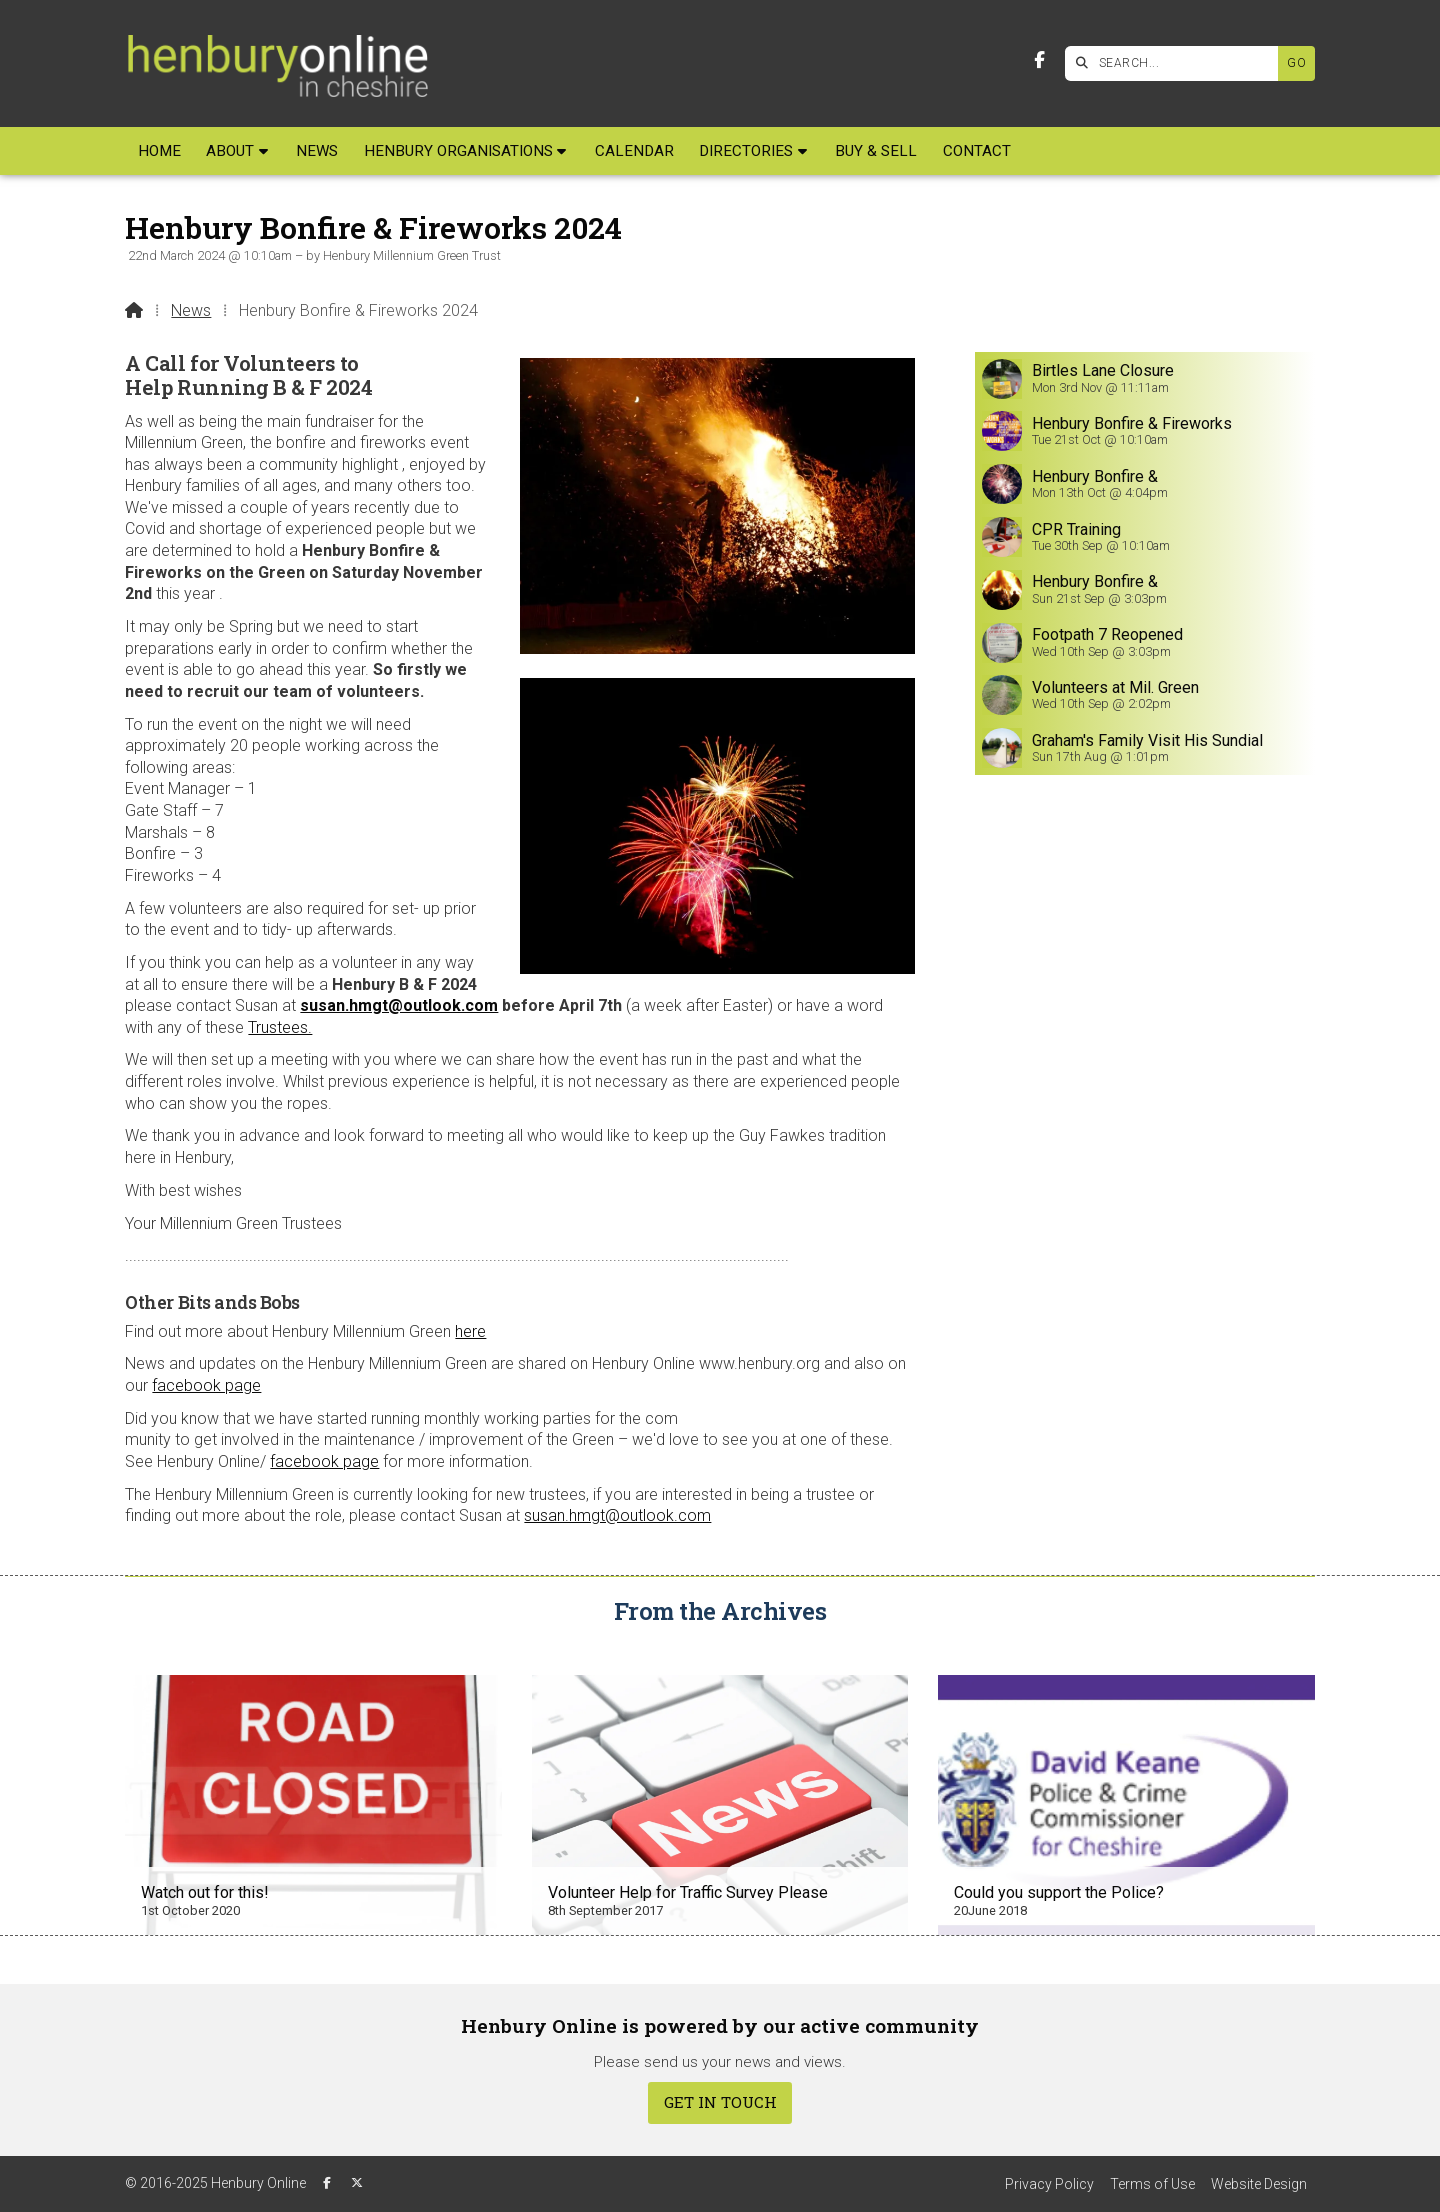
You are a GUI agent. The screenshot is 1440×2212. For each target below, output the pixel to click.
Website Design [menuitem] (1259, 2184)
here (470, 1331)
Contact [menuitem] (977, 151)
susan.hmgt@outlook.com (399, 1005)
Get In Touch (720, 2102)
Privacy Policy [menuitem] (1049, 2184)
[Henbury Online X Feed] (357, 2183)
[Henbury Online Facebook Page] (1039, 60)
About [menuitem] (230, 151)
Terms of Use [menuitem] (1152, 2184)
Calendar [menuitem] (634, 151)
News (191, 310)
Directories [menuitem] (746, 151)
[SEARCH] (1176, 63)
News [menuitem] (317, 151)
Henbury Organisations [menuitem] (458, 151)
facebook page (206, 1385)
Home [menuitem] (159, 151)
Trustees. (280, 1027)
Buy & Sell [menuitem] (876, 151)
